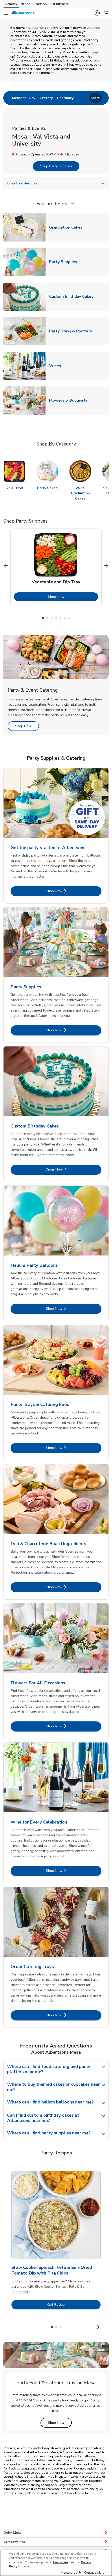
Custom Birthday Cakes (73, 296)
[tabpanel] (56, 567)
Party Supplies (65, 261)
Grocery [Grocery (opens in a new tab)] (11, 4)
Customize (60, 2562)
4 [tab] (56, 618)
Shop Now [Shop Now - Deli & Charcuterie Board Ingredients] (69, 1586)
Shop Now (73, 596)
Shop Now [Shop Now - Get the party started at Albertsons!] (69, 890)
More (95, 98)
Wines (56, 365)
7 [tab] (69, 618)
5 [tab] (60, 618)
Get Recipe (73, 2304)
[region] (56, 2563)
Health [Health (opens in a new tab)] (25, 4)
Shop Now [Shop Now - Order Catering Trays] (69, 2015)
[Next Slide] (106, 565)
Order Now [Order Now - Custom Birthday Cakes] (69, 1169)
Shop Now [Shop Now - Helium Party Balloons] (69, 1308)
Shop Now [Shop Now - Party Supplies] (69, 1030)
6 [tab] (65, 618)
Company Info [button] (56, 2542)
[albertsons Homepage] (23, 13)
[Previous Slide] (6, 565)
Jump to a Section (56, 183)
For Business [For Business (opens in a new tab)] (60, 4)
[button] (97, 12)
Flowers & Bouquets (70, 400)
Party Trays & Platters (72, 331)
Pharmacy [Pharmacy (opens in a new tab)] (40, 4)
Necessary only (71, 2572)
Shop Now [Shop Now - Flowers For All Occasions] (69, 1726)
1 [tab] (43, 618)
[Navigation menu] (6, 13)
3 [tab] (52, 618)
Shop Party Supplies (56, 166)
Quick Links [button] (56, 2533)
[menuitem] (23, 98)
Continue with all (95, 2572)
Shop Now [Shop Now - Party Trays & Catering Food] (69, 1447)
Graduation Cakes (67, 227)
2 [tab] (47, 618)
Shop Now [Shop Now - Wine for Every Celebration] (69, 1870)
